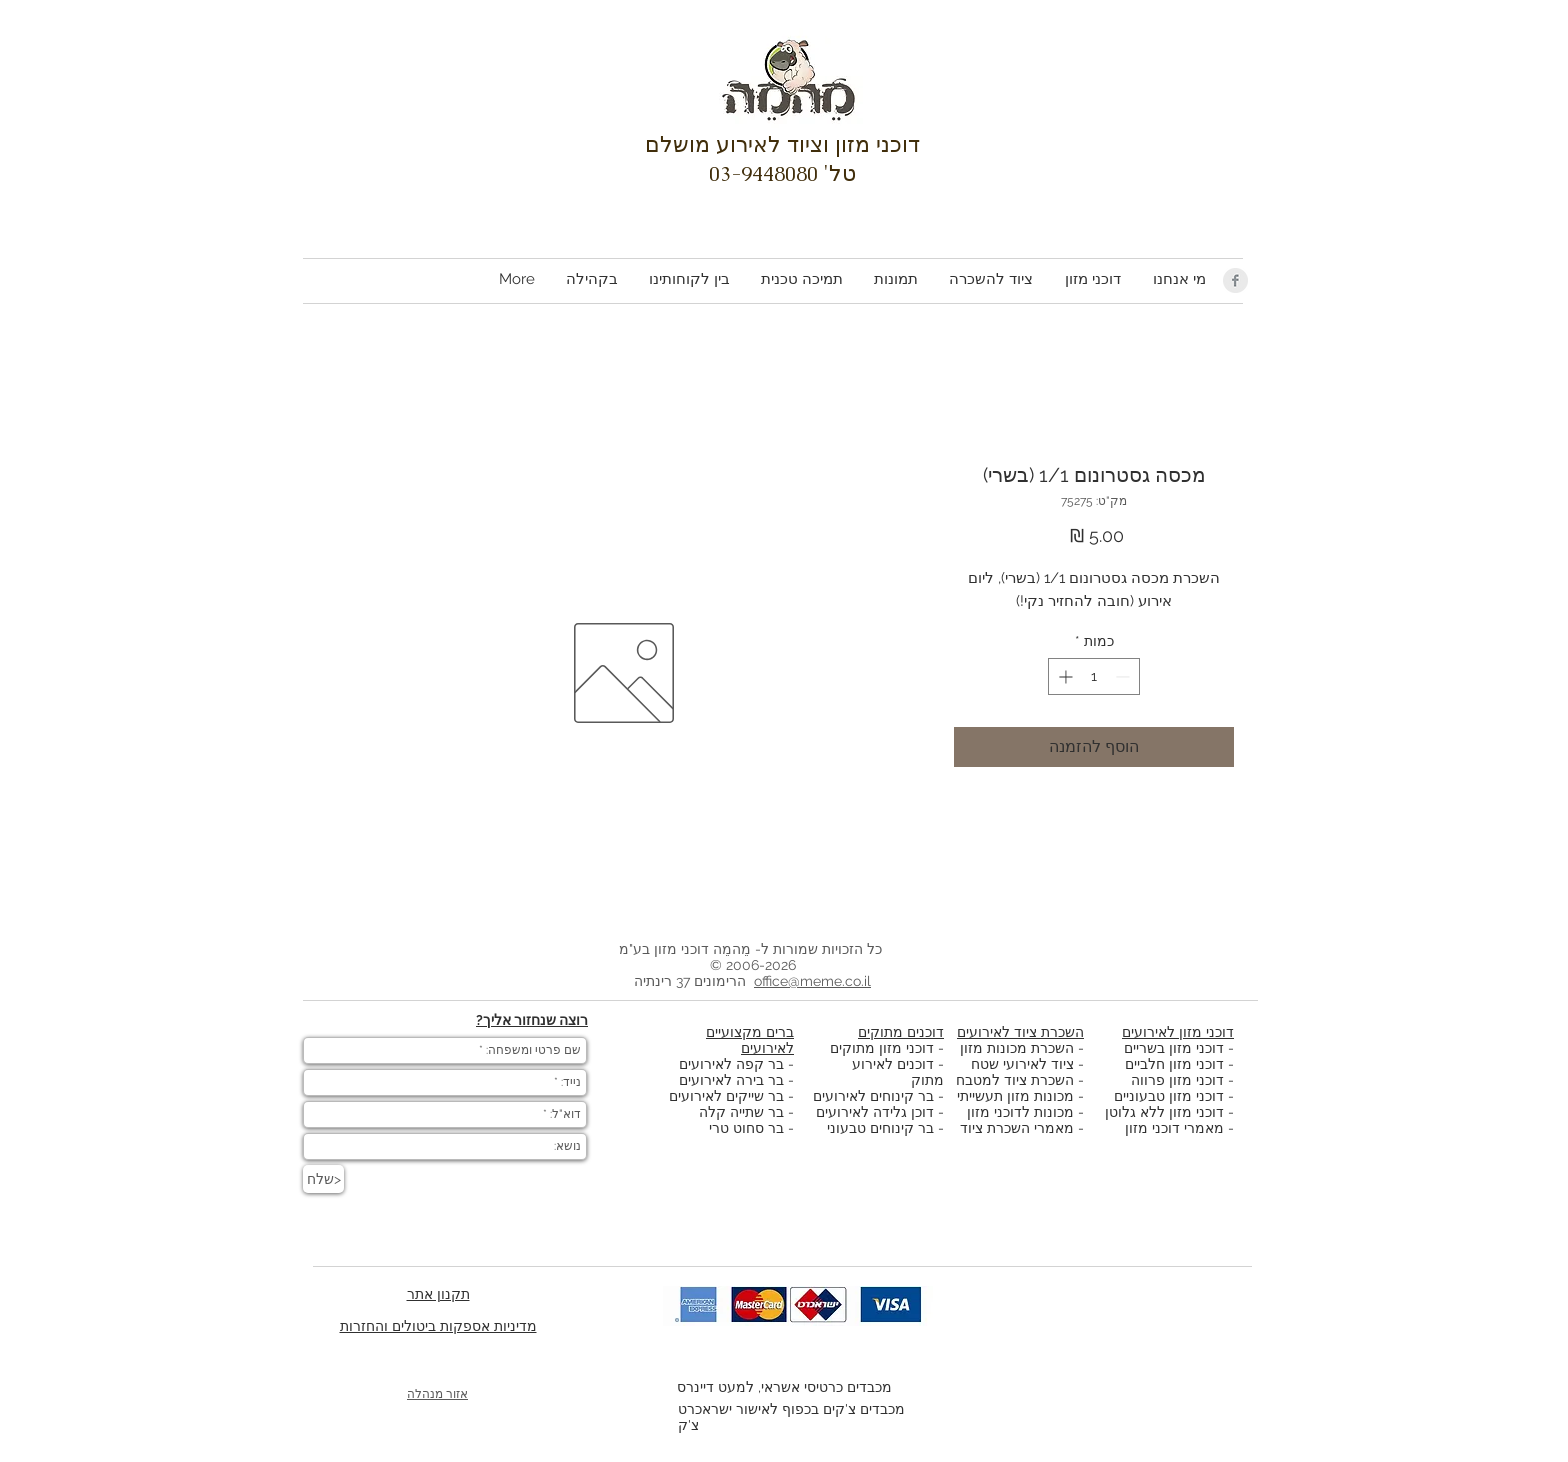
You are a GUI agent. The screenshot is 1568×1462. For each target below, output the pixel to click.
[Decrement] (1124, 676)
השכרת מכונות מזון (1017, 1048)
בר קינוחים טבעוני (880, 1128)
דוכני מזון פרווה (1177, 1080)
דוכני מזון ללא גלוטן (1164, 1112)
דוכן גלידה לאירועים (875, 1112)
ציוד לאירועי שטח (1022, 1064)
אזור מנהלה (437, 1394)
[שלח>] (323, 1179)
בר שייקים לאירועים (726, 1096)
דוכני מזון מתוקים (882, 1048)
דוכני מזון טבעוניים (1169, 1096)
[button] (1092, 279)
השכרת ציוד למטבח (1015, 1080)
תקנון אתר (438, 1294)
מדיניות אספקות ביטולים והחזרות (438, 1326)
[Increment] (1063, 676)
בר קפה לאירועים (731, 1064)
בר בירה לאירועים (731, 1080)
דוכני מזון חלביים (1174, 1064)
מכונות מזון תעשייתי (1015, 1096)
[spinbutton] (1094, 676)
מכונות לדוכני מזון (1020, 1112)
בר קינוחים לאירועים (873, 1096)
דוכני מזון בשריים (1174, 1048)
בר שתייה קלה (743, 1112)
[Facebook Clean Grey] (1235, 280)
